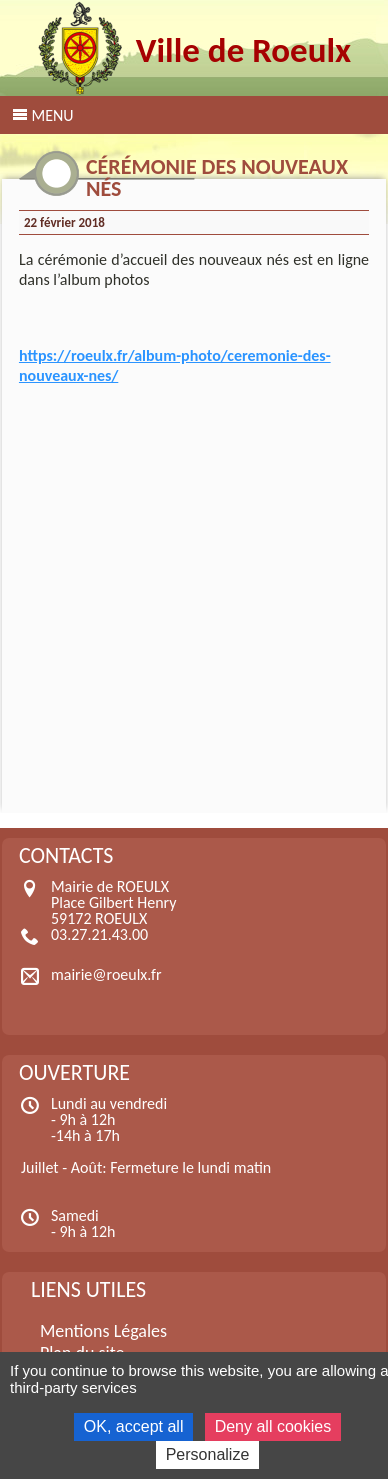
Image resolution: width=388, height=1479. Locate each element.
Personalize (208, 1454)
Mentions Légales (103, 1331)
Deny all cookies (273, 1426)
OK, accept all (134, 1426)
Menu (52, 115)
